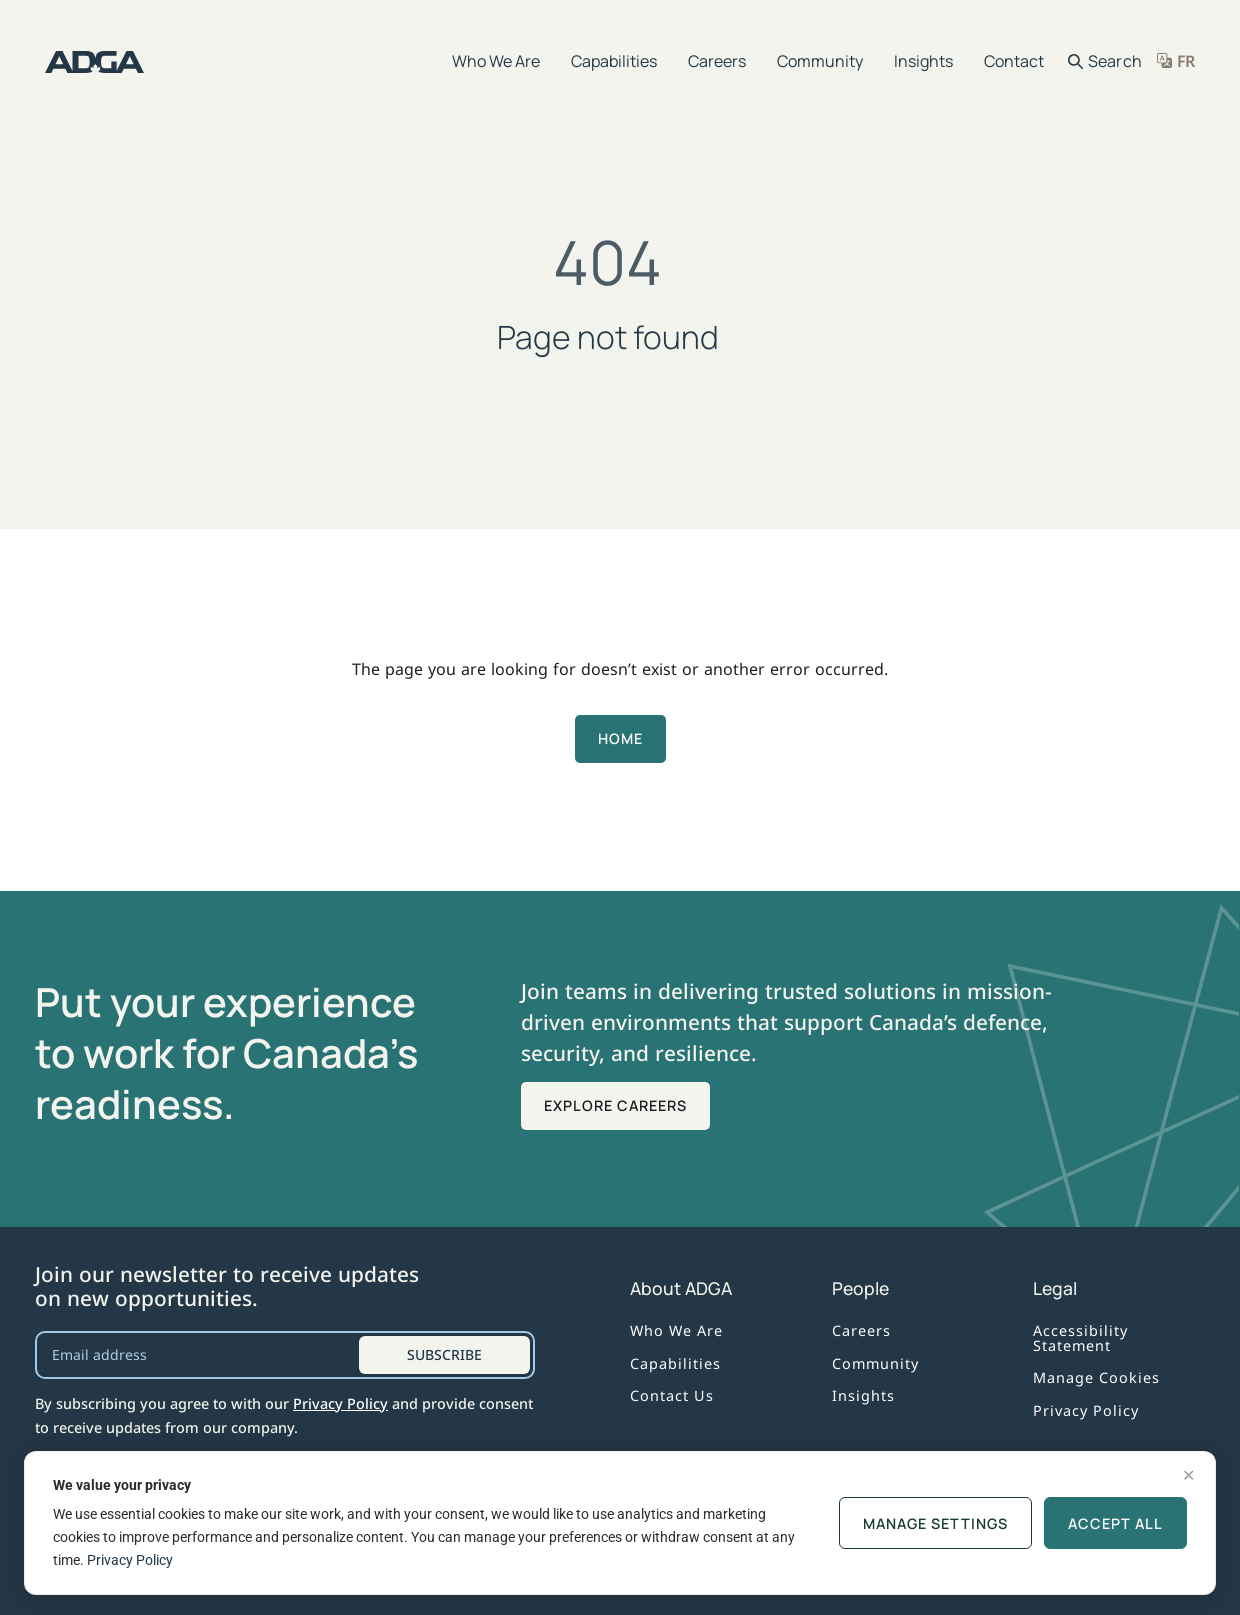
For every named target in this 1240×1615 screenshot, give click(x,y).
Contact (1014, 61)
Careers (717, 61)
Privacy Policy (340, 1403)
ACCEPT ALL (1115, 1523)
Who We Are (496, 61)
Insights (923, 61)
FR (1186, 61)
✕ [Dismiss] (1189, 1475)
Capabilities (614, 61)
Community (820, 61)
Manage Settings (935, 1523)
